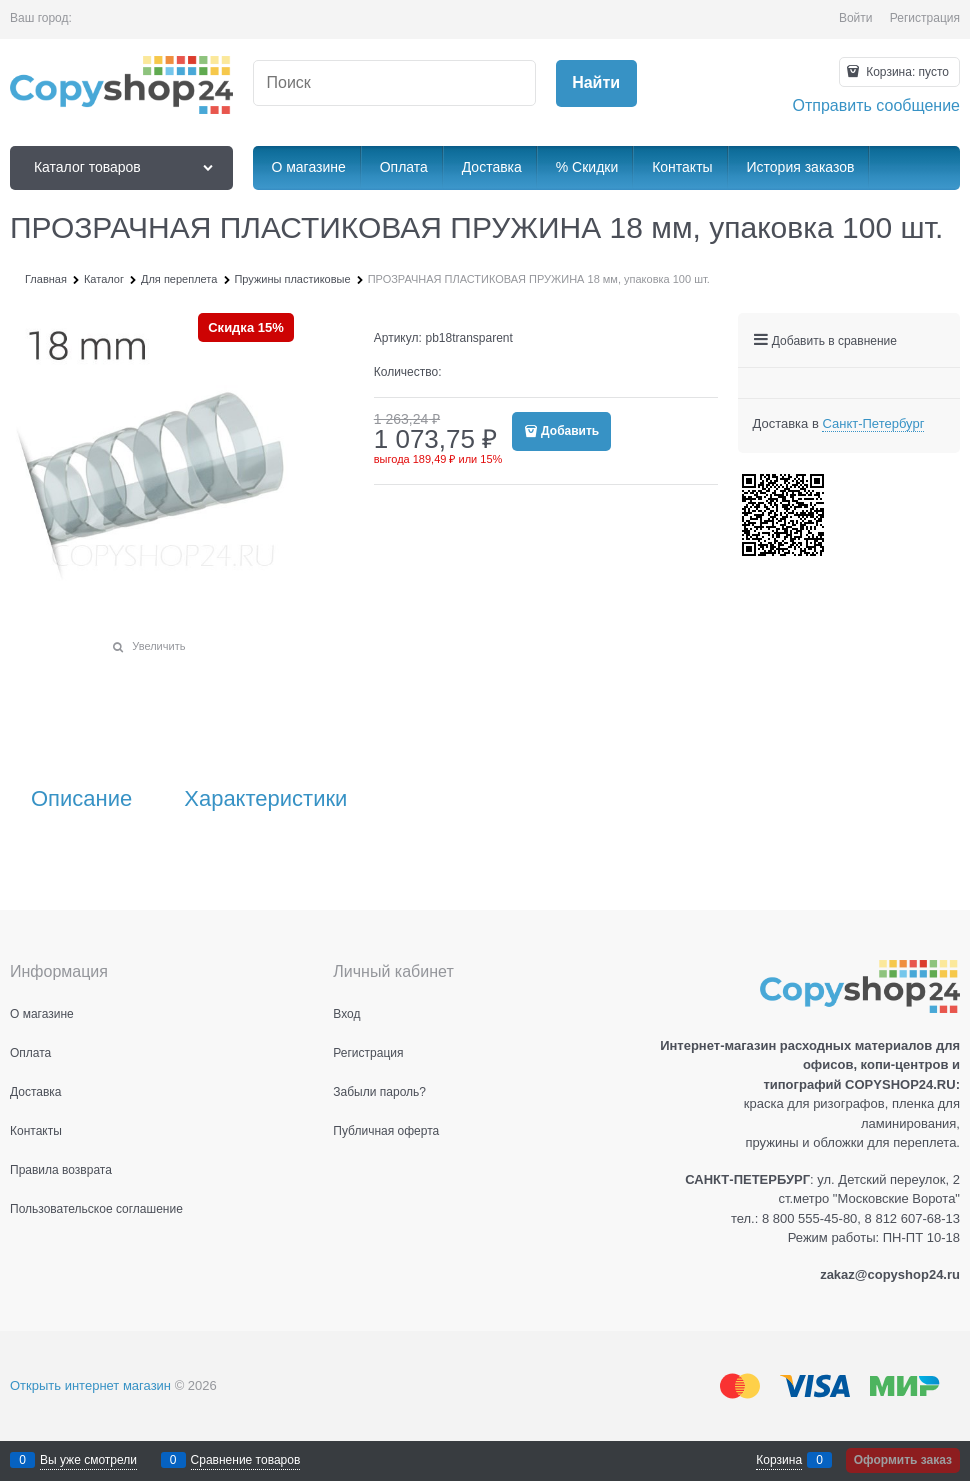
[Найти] (596, 83)
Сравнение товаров (246, 1460)
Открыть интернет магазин (90, 1385)
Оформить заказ (903, 1460)
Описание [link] (81, 799)
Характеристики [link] (265, 799)
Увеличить (158, 646)
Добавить (570, 431)
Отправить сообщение (876, 105)
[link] (873, 424)
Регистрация (925, 18)
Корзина (779, 1460)
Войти (856, 18)
